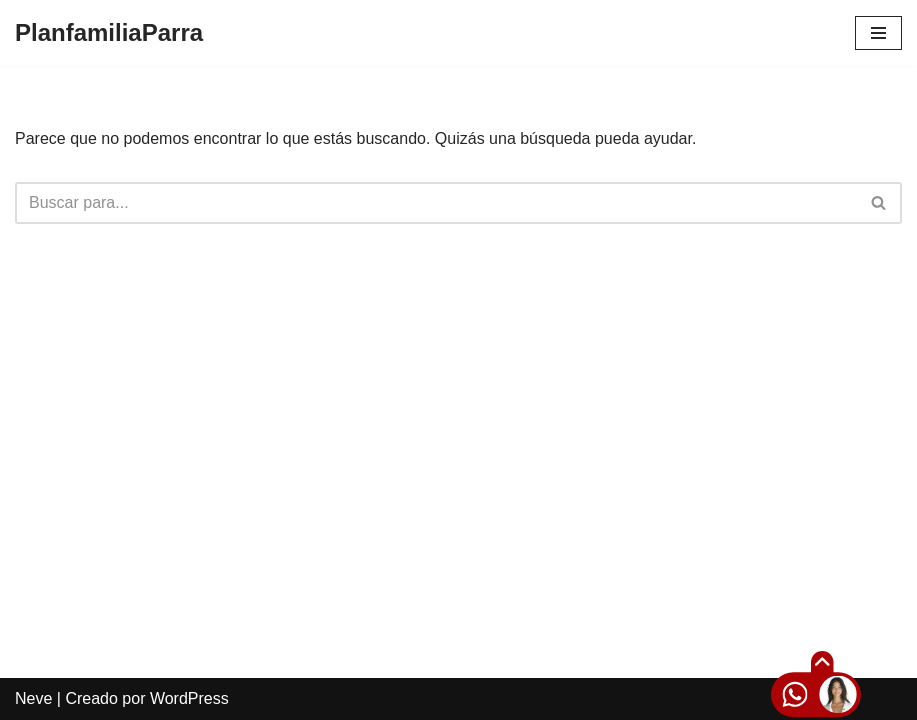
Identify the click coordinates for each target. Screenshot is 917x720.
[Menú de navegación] (878, 33)
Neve (33, 698)
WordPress (189, 698)
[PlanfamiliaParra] (109, 33)
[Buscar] (436, 203)
